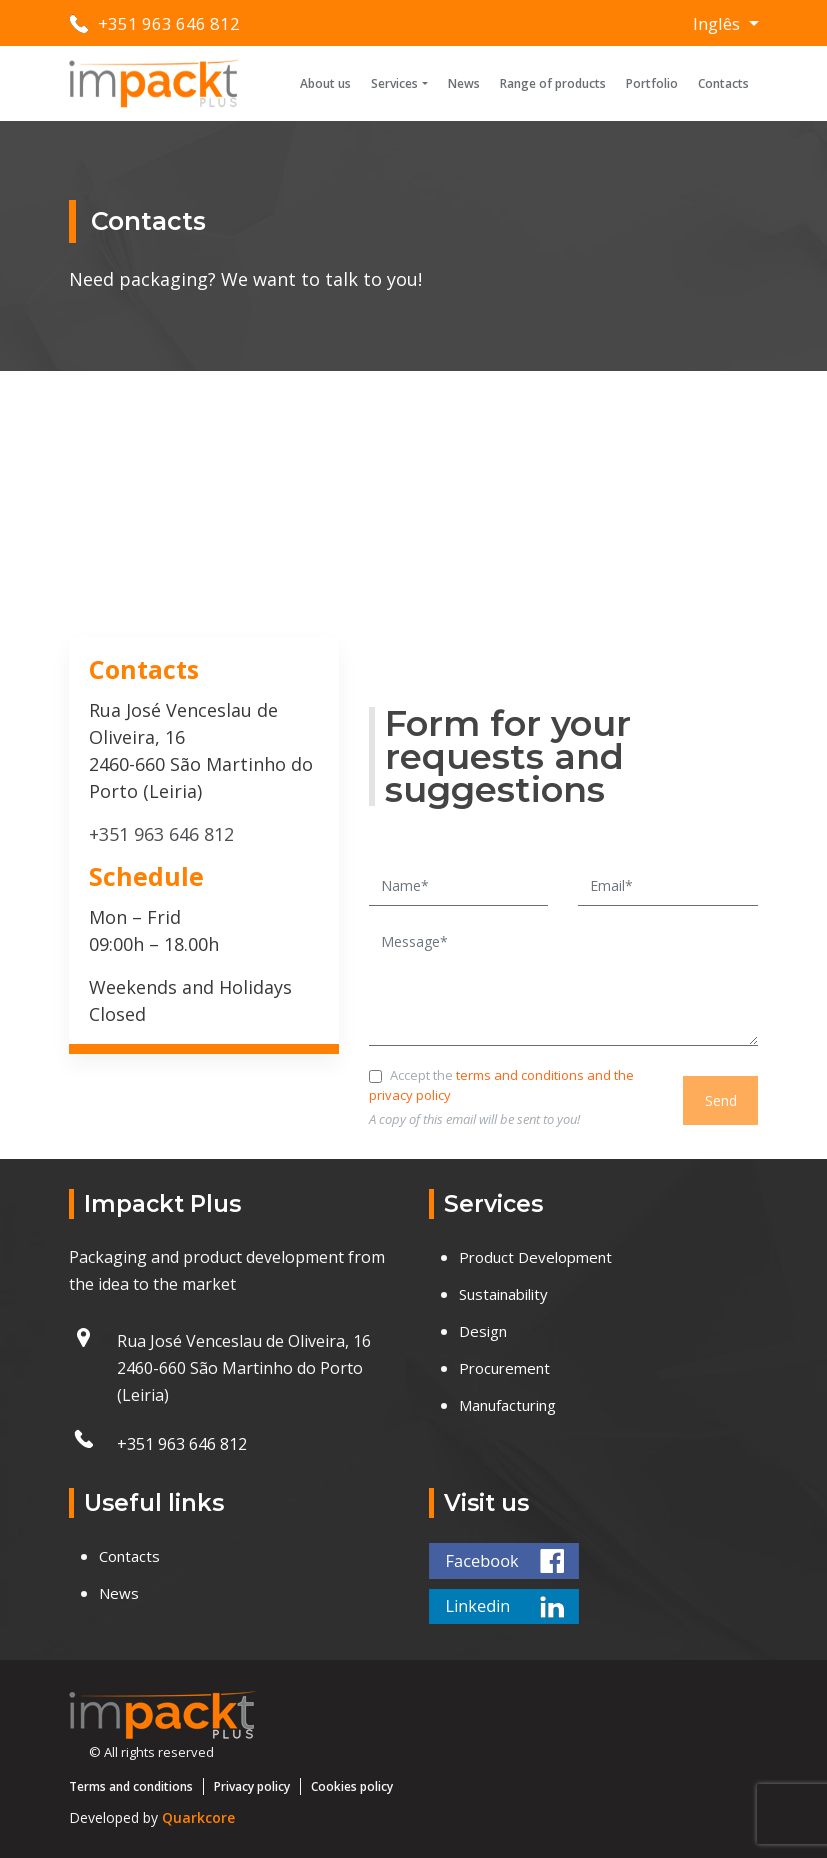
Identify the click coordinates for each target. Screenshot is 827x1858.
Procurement (504, 1368)
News (464, 83)
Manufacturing (507, 1405)
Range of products (553, 83)
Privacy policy (252, 1786)
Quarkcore (198, 1817)
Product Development (535, 1257)
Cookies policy (352, 1786)
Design (483, 1331)
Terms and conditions (131, 1786)
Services (394, 83)
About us (325, 83)
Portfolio (652, 83)
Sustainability (503, 1294)
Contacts (723, 83)
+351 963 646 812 (169, 23)
